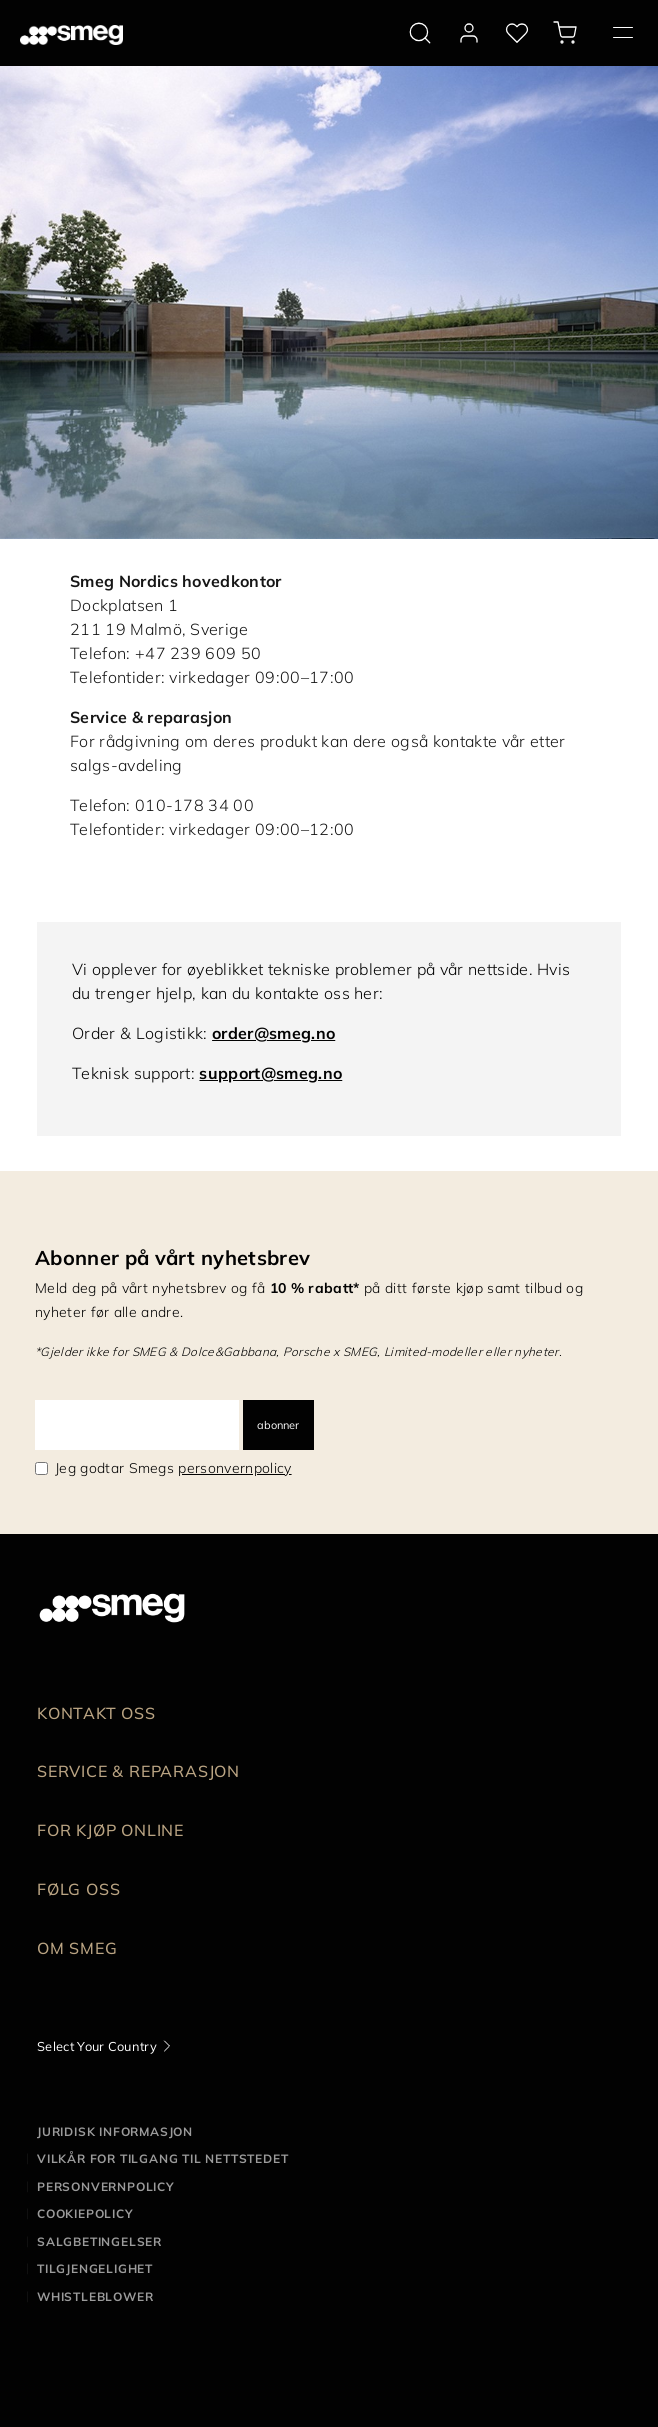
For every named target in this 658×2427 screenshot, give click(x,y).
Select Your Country (97, 2046)
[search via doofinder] (420, 33)
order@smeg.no (273, 1033)
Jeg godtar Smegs (173, 1468)
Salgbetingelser (99, 2241)
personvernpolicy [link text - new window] (234, 1468)
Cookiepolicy (85, 2213)
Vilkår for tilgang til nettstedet (162, 2158)
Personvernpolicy (106, 2186)
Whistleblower (95, 2296)
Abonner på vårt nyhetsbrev (172, 1257)
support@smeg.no (270, 1073)
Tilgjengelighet (95, 2268)
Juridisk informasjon (115, 2131)
